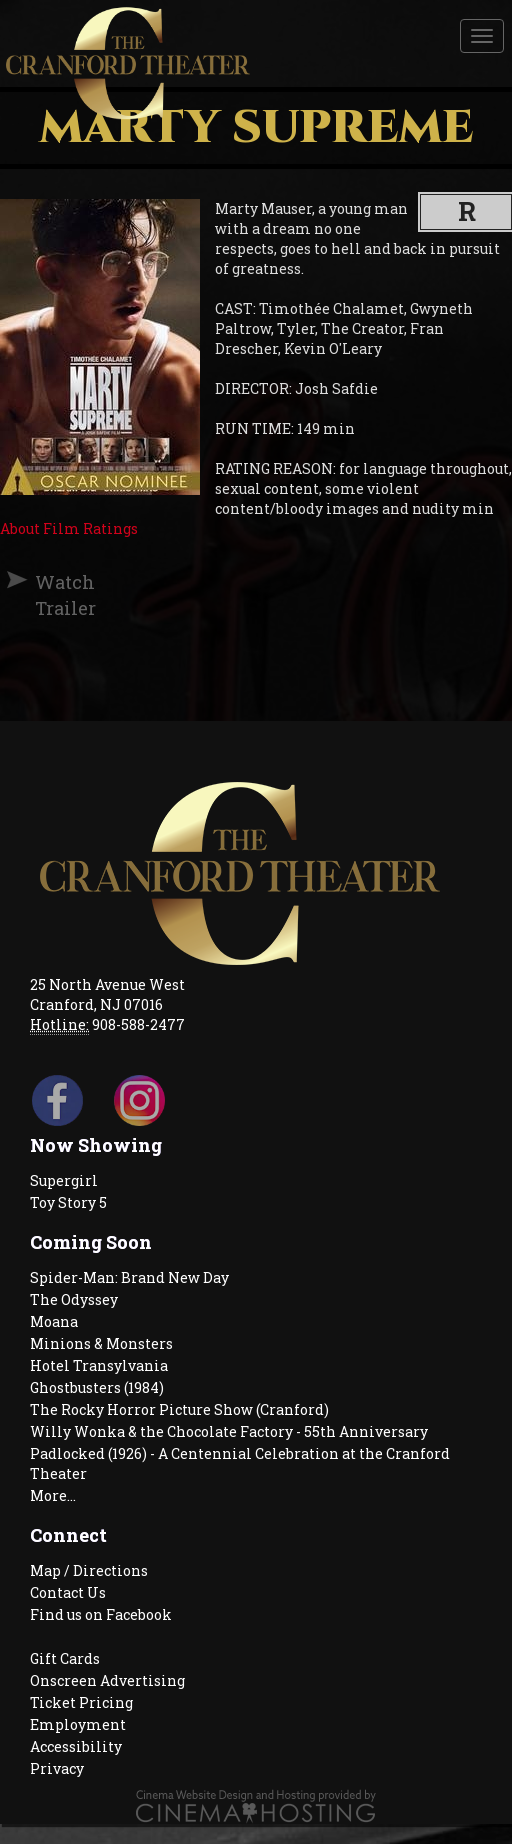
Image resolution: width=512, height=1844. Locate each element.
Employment (78, 1724)
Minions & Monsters (101, 1343)
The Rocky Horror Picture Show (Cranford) (179, 1409)
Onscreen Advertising (107, 1680)
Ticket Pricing (81, 1702)
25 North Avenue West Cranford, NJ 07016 (107, 994)
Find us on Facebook (101, 1614)
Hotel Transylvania (99, 1365)
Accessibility (76, 1746)
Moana (54, 1321)
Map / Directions (89, 1570)
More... (53, 1495)
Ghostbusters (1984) (97, 1387)
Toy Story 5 (68, 1202)
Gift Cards (65, 1658)
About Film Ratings (69, 528)
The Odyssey (74, 1299)
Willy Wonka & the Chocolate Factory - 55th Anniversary (229, 1431)
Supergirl (64, 1180)
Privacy (57, 1768)
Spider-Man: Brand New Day (129, 1277)
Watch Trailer (44, 595)
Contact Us (68, 1592)
